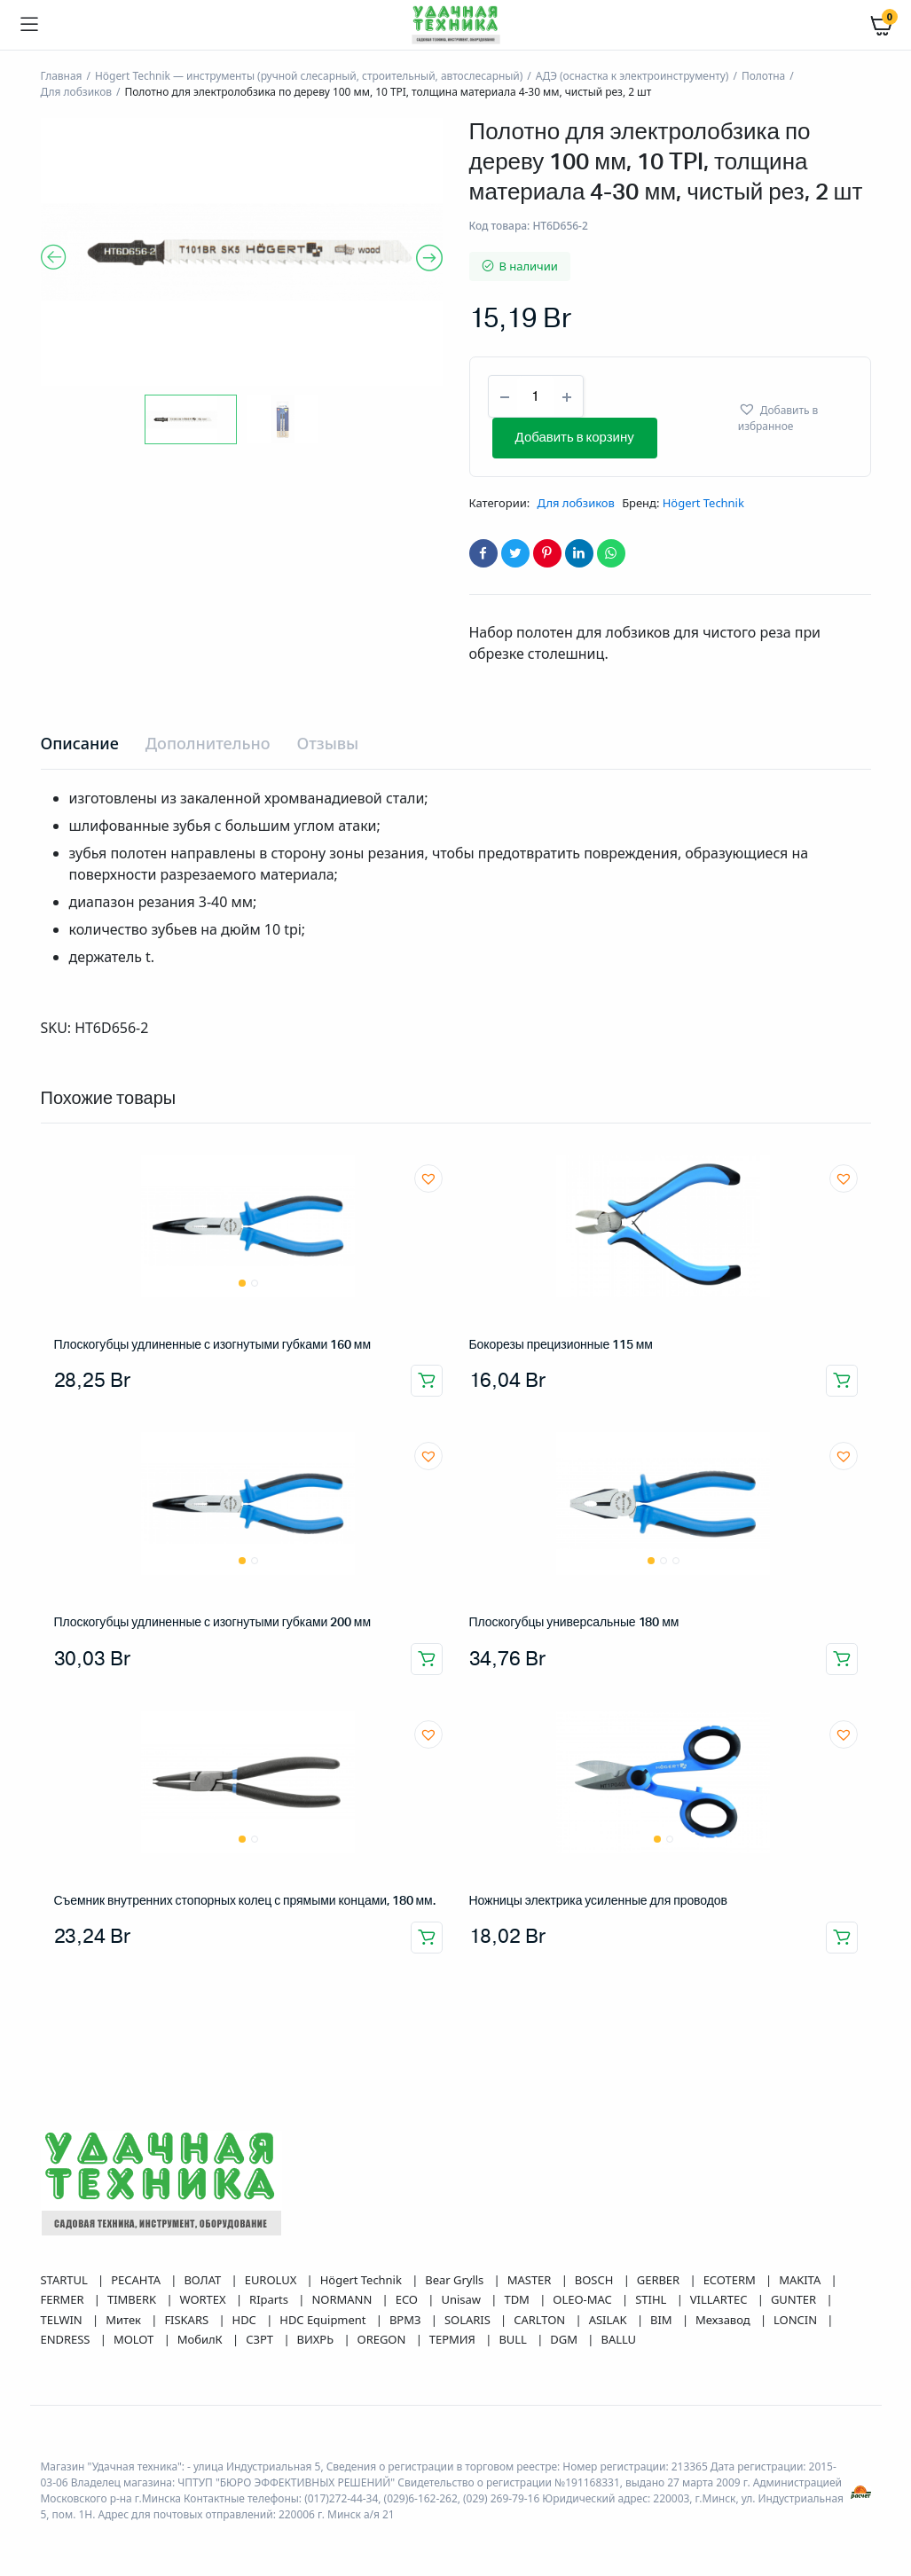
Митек (125, 2320)
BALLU (618, 2339)
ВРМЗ (406, 2320)
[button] (796, 417)
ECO (408, 2299)
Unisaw (462, 2299)
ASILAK (609, 2320)
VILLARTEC (720, 2299)
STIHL (652, 2299)
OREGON (383, 2339)
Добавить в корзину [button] (426, 1380)
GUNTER (795, 2299)
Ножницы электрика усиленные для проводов (598, 1901)
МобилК (201, 2339)
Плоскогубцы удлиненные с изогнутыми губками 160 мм (212, 1345)
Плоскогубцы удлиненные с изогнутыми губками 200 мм (212, 1623)
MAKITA (801, 2280)
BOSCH (595, 2280)
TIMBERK (133, 2299)
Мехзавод (724, 2320)
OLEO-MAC (584, 2299)
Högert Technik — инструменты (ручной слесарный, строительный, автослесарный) (308, 75)
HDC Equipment (324, 2320)
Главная (61, 75)
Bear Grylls (455, 2280)
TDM (518, 2299)
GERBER (660, 2280)
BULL (514, 2339)
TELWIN (63, 2320)
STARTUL (66, 2280)
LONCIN (797, 2320)
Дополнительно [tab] (208, 743)
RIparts (270, 2299)
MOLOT (135, 2339)
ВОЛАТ (204, 2280)
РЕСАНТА (137, 2280)
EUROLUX (272, 2280)
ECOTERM (730, 2280)
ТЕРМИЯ (453, 2339)
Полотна (763, 75)
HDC (246, 2320)
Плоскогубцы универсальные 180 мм (574, 1623)
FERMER (64, 2299)
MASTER (530, 2280)
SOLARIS (468, 2320)
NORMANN (342, 2299)
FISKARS (187, 2320)
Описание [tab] (80, 743)
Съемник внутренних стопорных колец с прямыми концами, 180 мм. (245, 1901)
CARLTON (541, 2320)
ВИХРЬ (317, 2339)
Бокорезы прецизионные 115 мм (561, 1345)
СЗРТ (261, 2339)
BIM (662, 2320)
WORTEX (204, 2299)
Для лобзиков (77, 91)
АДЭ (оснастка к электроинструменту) (632, 75)
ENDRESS (67, 2339)
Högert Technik (703, 503)
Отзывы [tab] (327, 743)
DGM (565, 2339)
